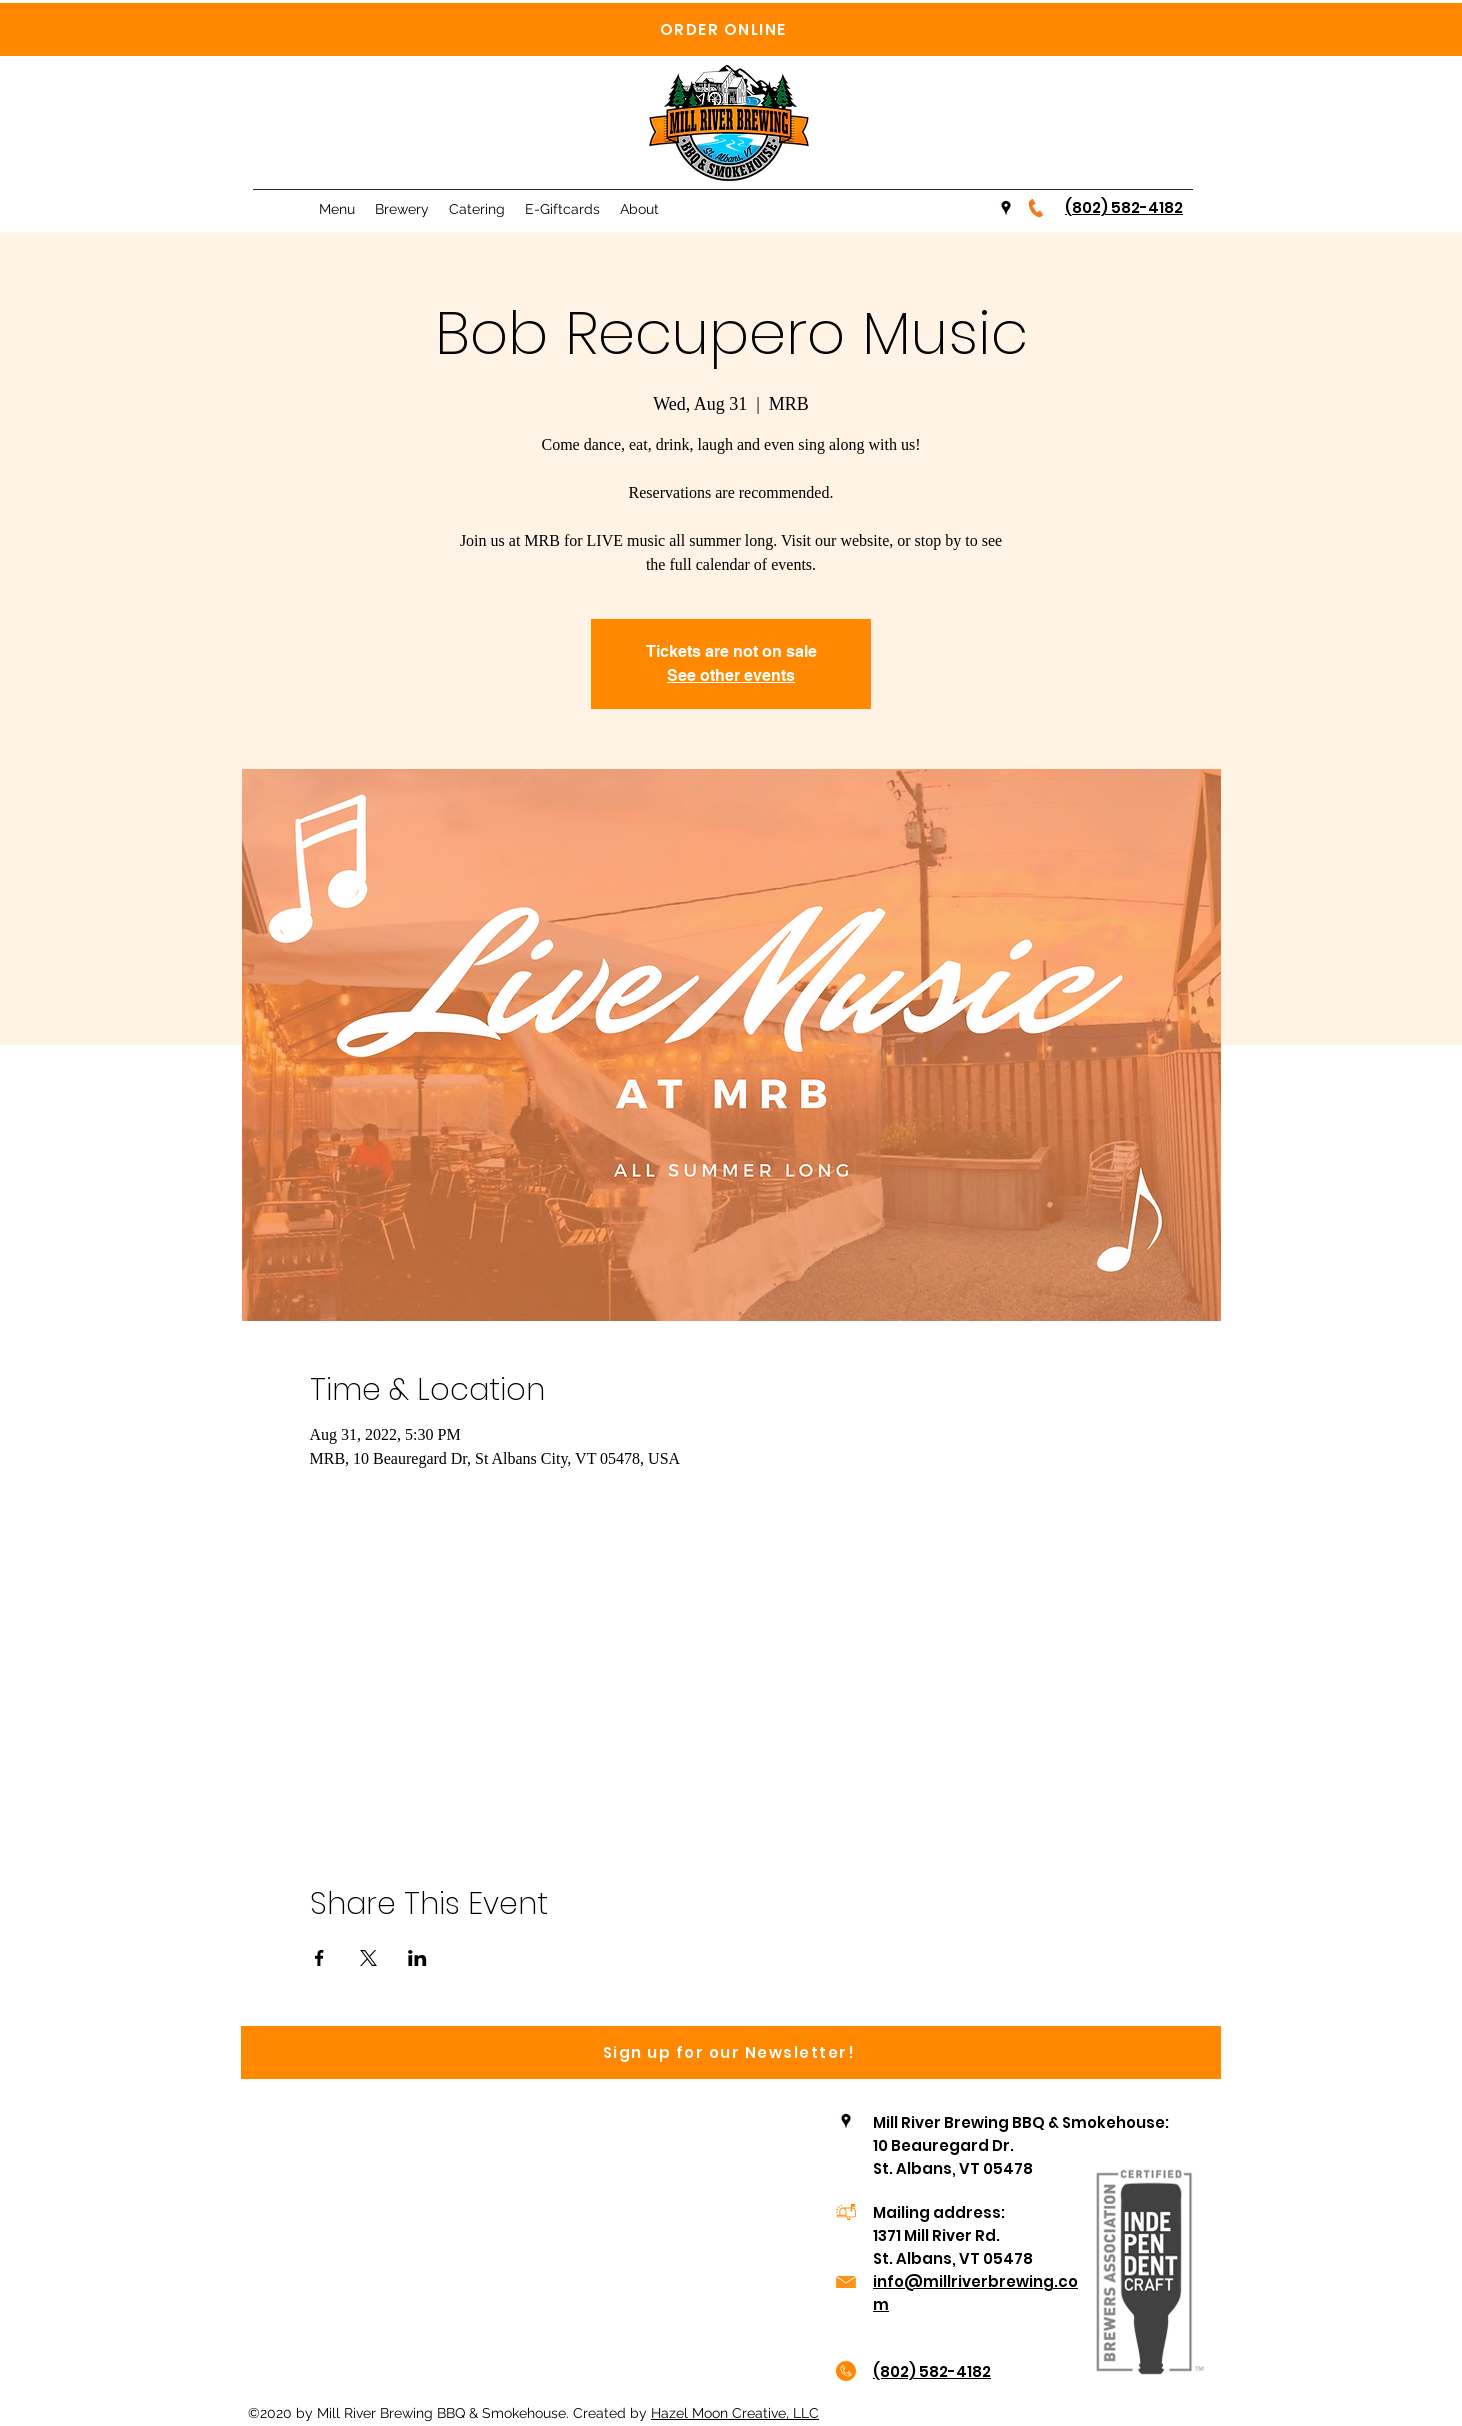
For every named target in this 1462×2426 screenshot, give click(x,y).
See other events (731, 675)
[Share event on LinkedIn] (417, 1958)
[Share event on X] (368, 1958)
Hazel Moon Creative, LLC (735, 2413)
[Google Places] (1006, 208)
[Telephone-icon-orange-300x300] (1036, 208)
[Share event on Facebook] (319, 1958)
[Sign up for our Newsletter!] (731, 2052)
